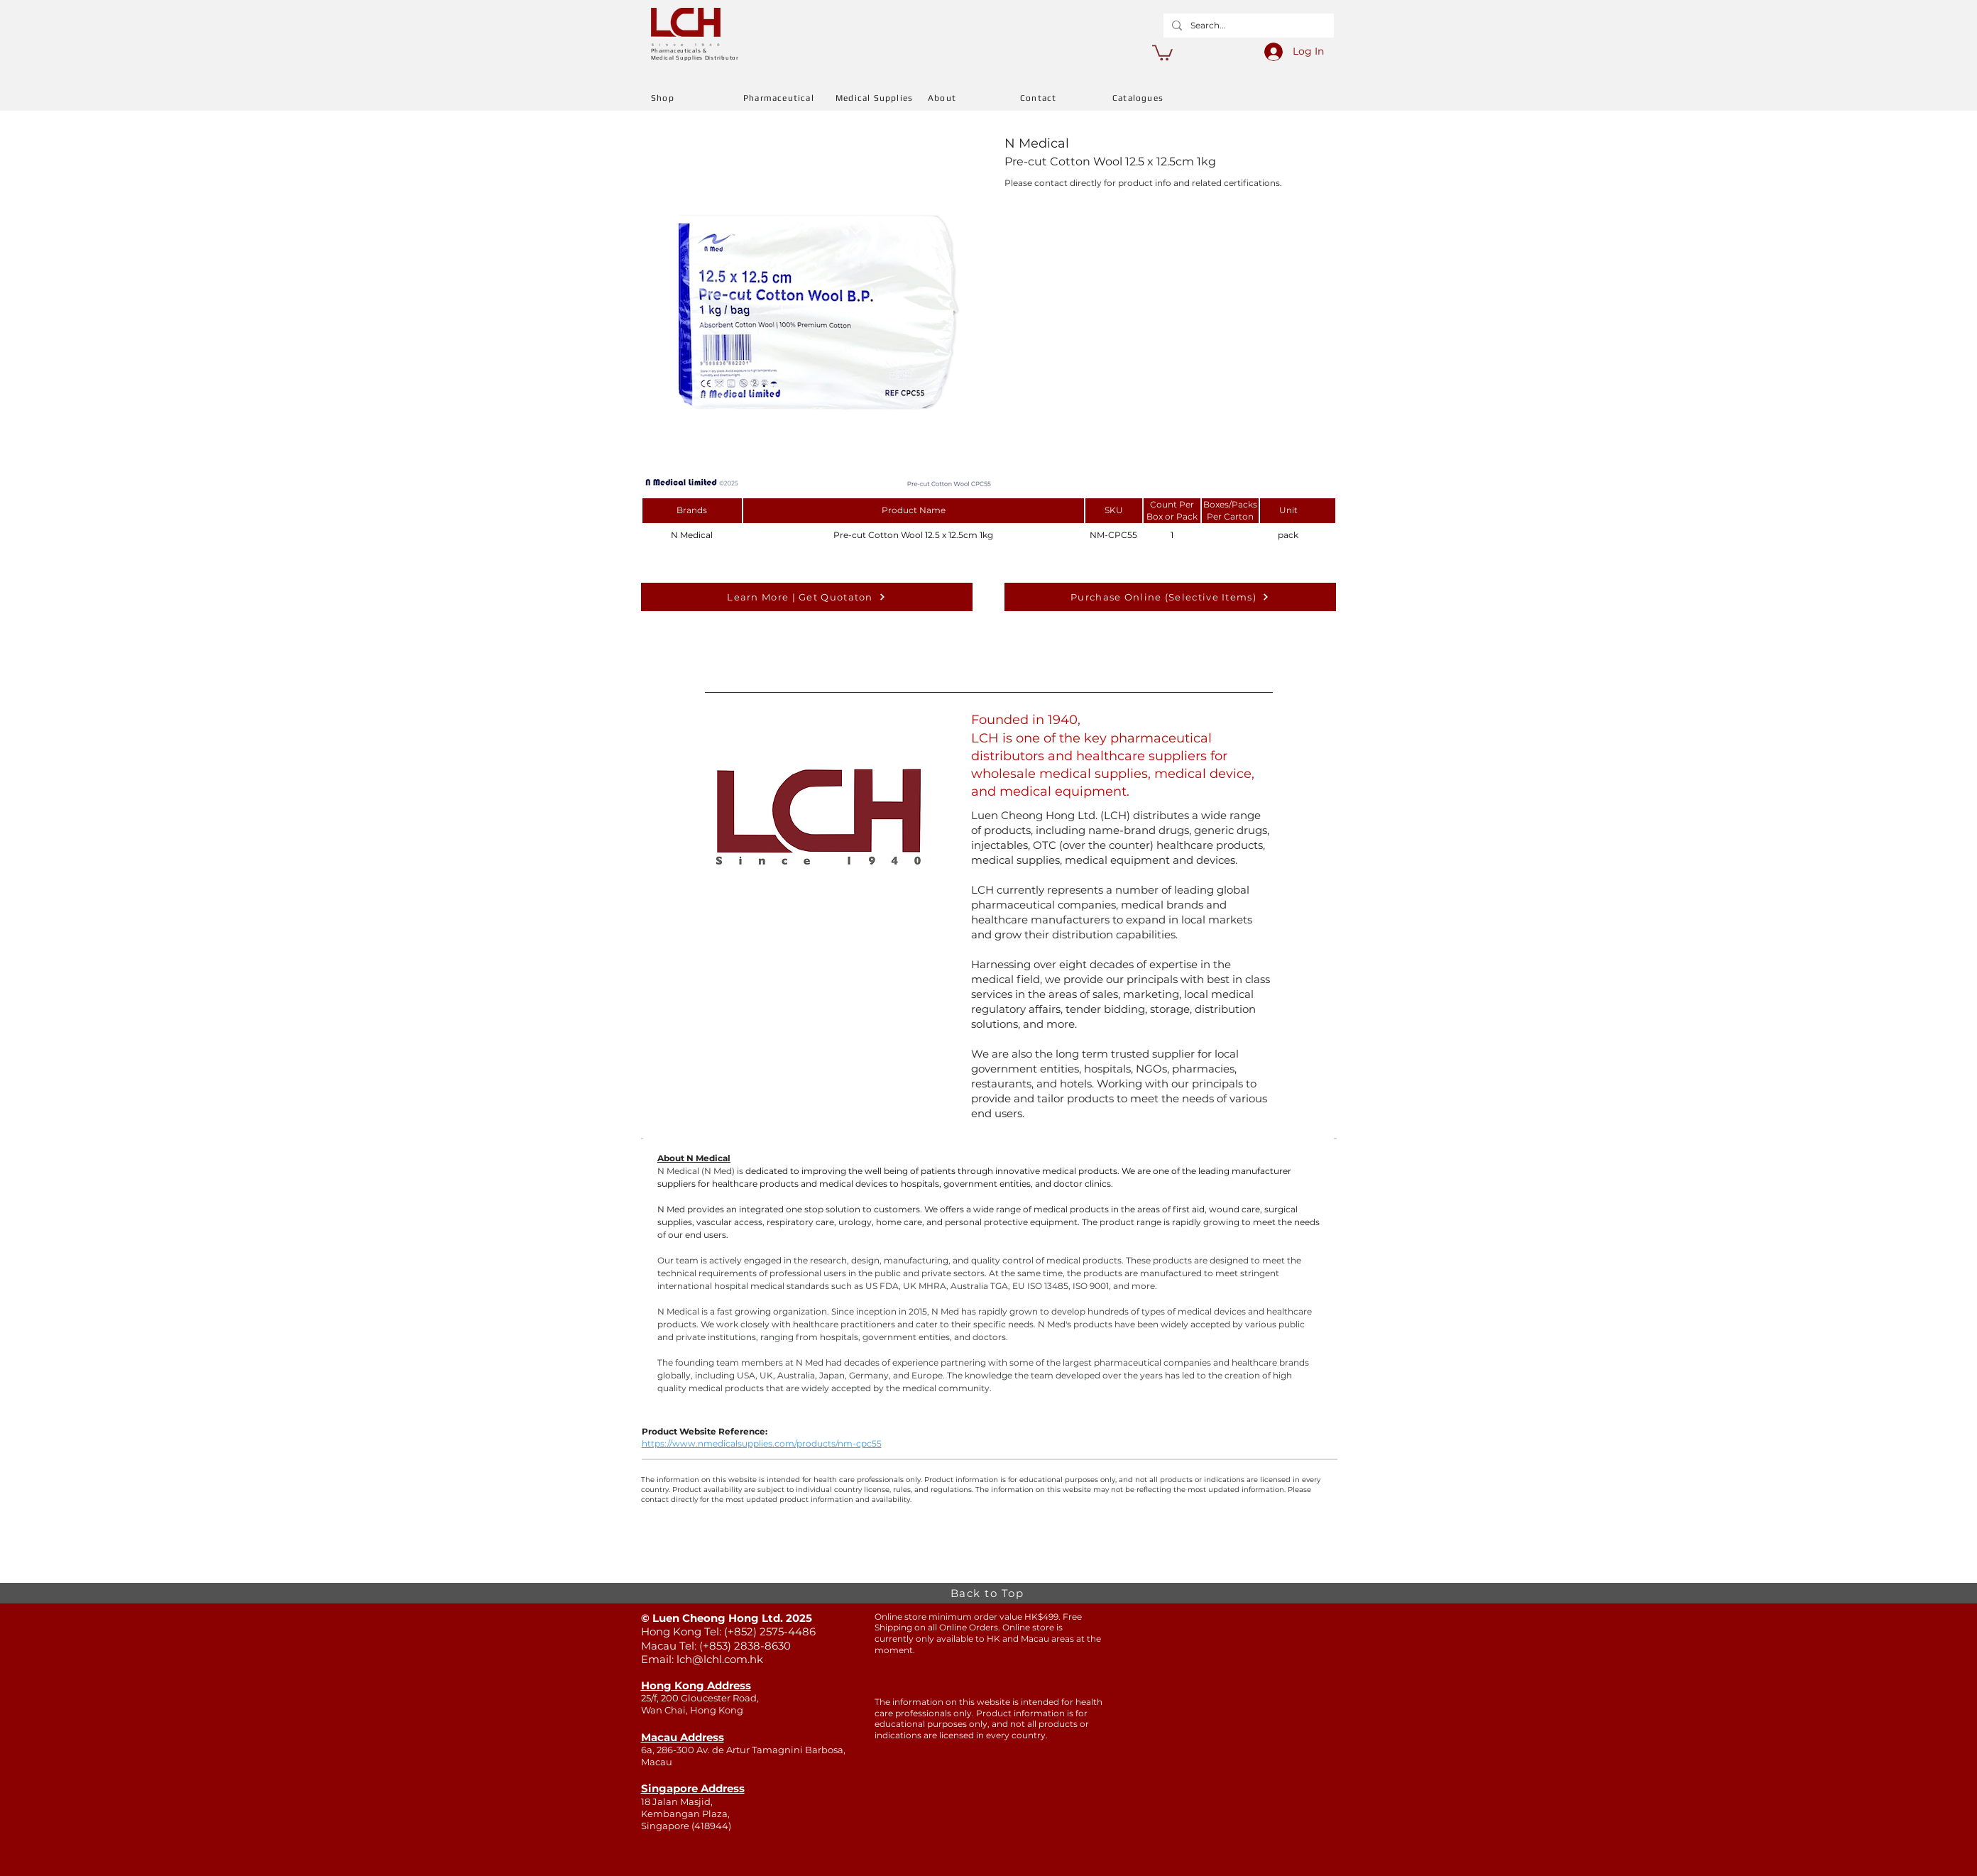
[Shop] (697, 98)
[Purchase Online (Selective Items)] (1170, 597)
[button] (1162, 51)
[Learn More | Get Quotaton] (807, 597)
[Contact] (1066, 98)
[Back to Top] (989, 1593)
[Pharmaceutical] (789, 98)
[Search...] (1247, 25)
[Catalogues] (1158, 98)
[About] (974, 98)
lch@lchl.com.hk (720, 1659)
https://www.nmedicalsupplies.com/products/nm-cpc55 (762, 1443)
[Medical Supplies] (882, 98)
